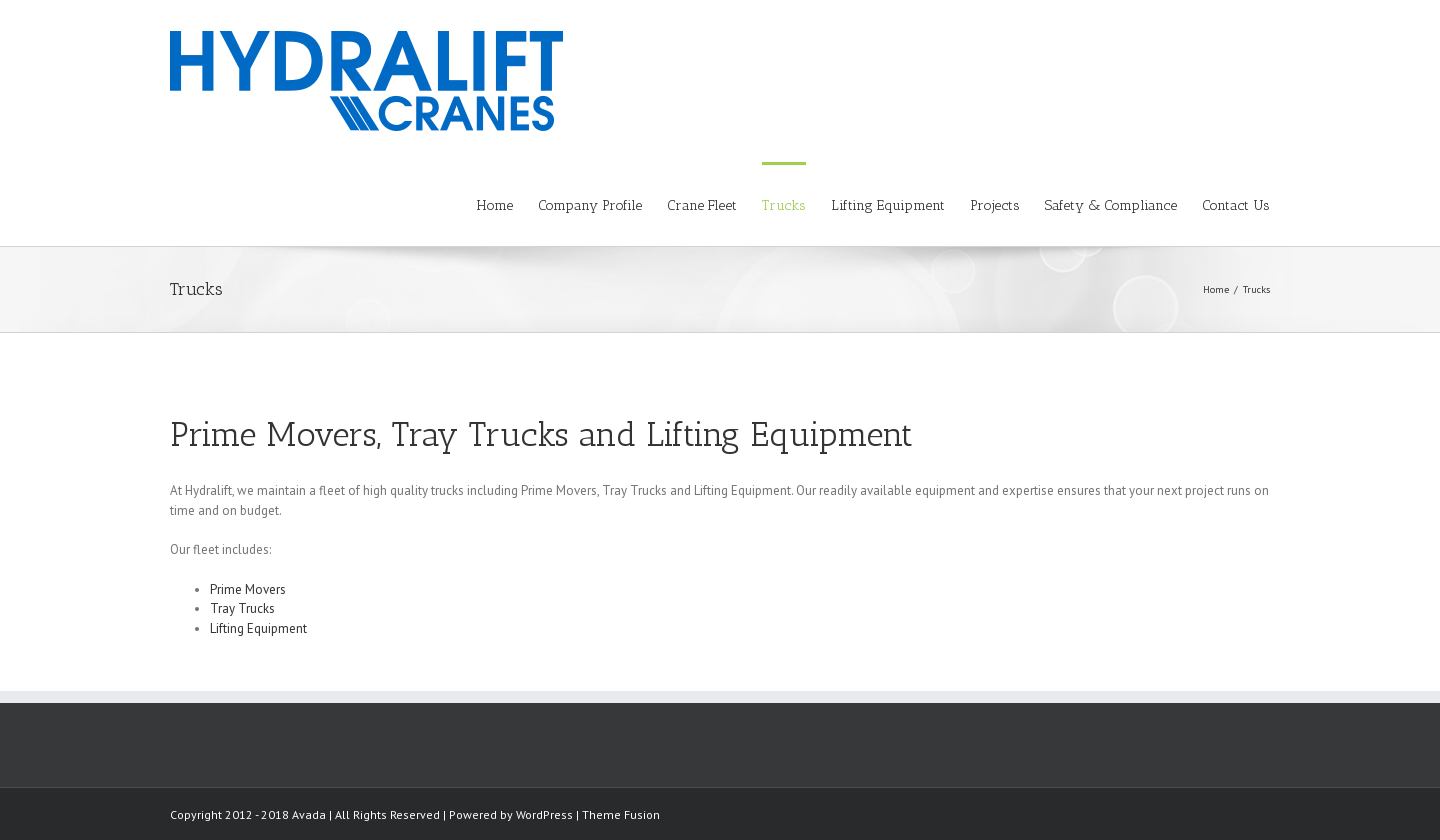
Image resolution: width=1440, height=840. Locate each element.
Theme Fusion (621, 814)
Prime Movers (248, 589)
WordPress (544, 814)
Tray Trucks (242, 608)
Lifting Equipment (258, 628)
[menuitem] (507, 204)
